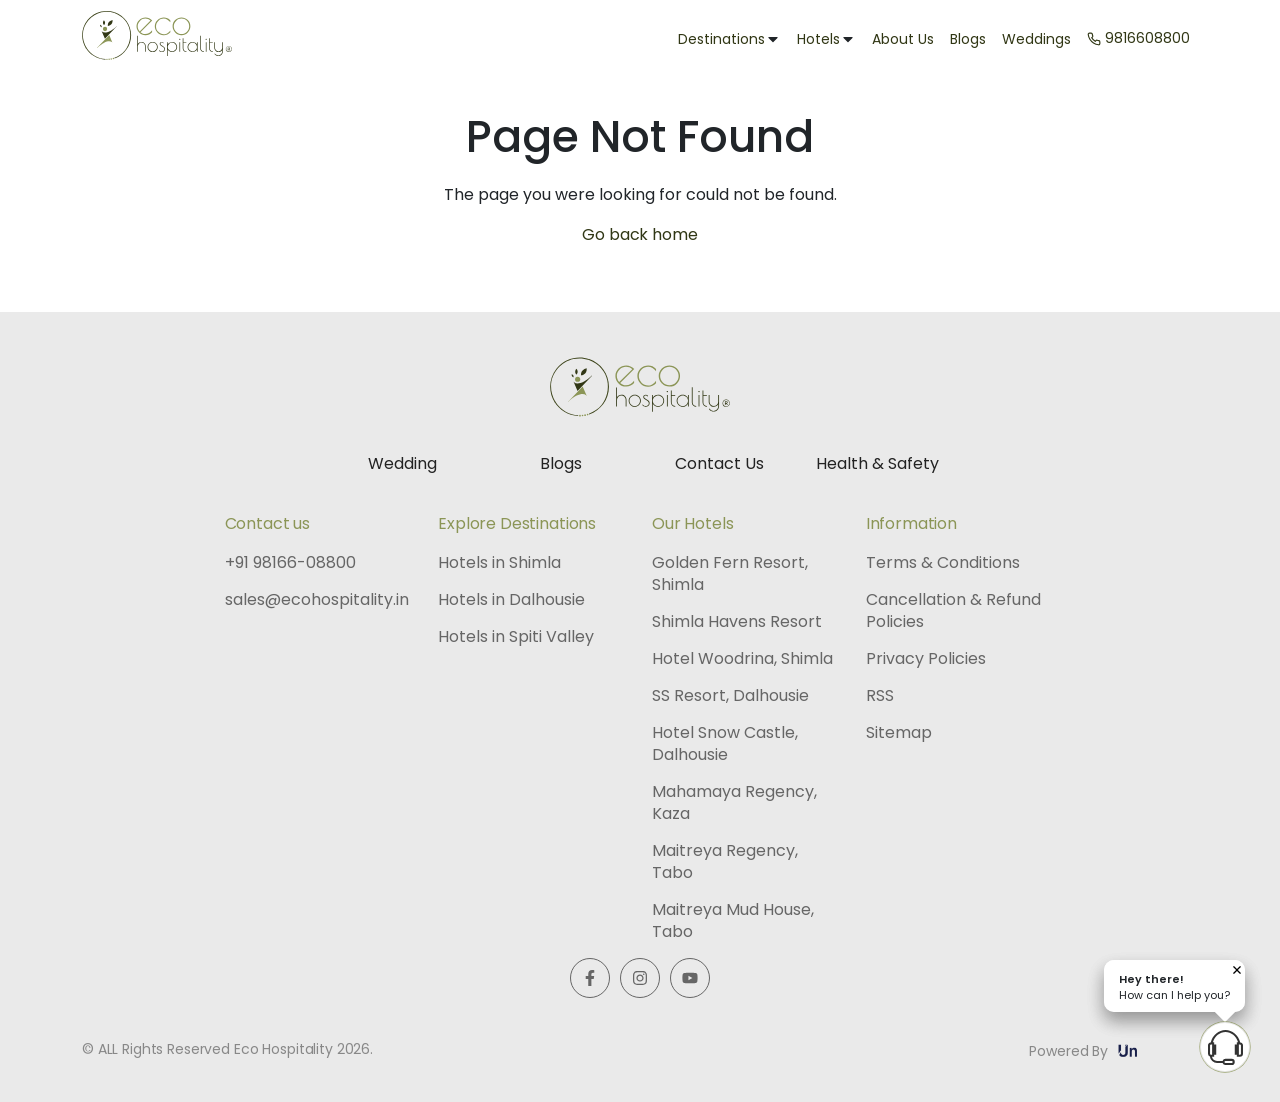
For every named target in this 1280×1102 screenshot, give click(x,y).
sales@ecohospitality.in (317, 600)
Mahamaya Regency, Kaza (734, 803)
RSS (880, 696)
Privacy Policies (926, 659)
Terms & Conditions (943, 563)
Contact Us (719, 463)
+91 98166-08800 (290, 563)
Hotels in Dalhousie (511, 600)
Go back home (639, 234)
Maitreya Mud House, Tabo (733, 921)
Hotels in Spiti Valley (516, 637)
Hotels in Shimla (499, 563)
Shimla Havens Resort (737, 622)
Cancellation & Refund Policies (953, 611)
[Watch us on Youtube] (690, 978)
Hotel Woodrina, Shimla (742, 659)
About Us (903, 39)
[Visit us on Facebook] (590, 978)
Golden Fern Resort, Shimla (730, 574)
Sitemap (899, 733)
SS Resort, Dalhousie (730, 696)
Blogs (968, 39)
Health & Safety (877, 463)
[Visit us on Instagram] (640, 978)
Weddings (1036, 39)
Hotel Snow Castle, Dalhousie (725, 744)
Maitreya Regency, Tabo (725, 862)
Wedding (402, 463)
